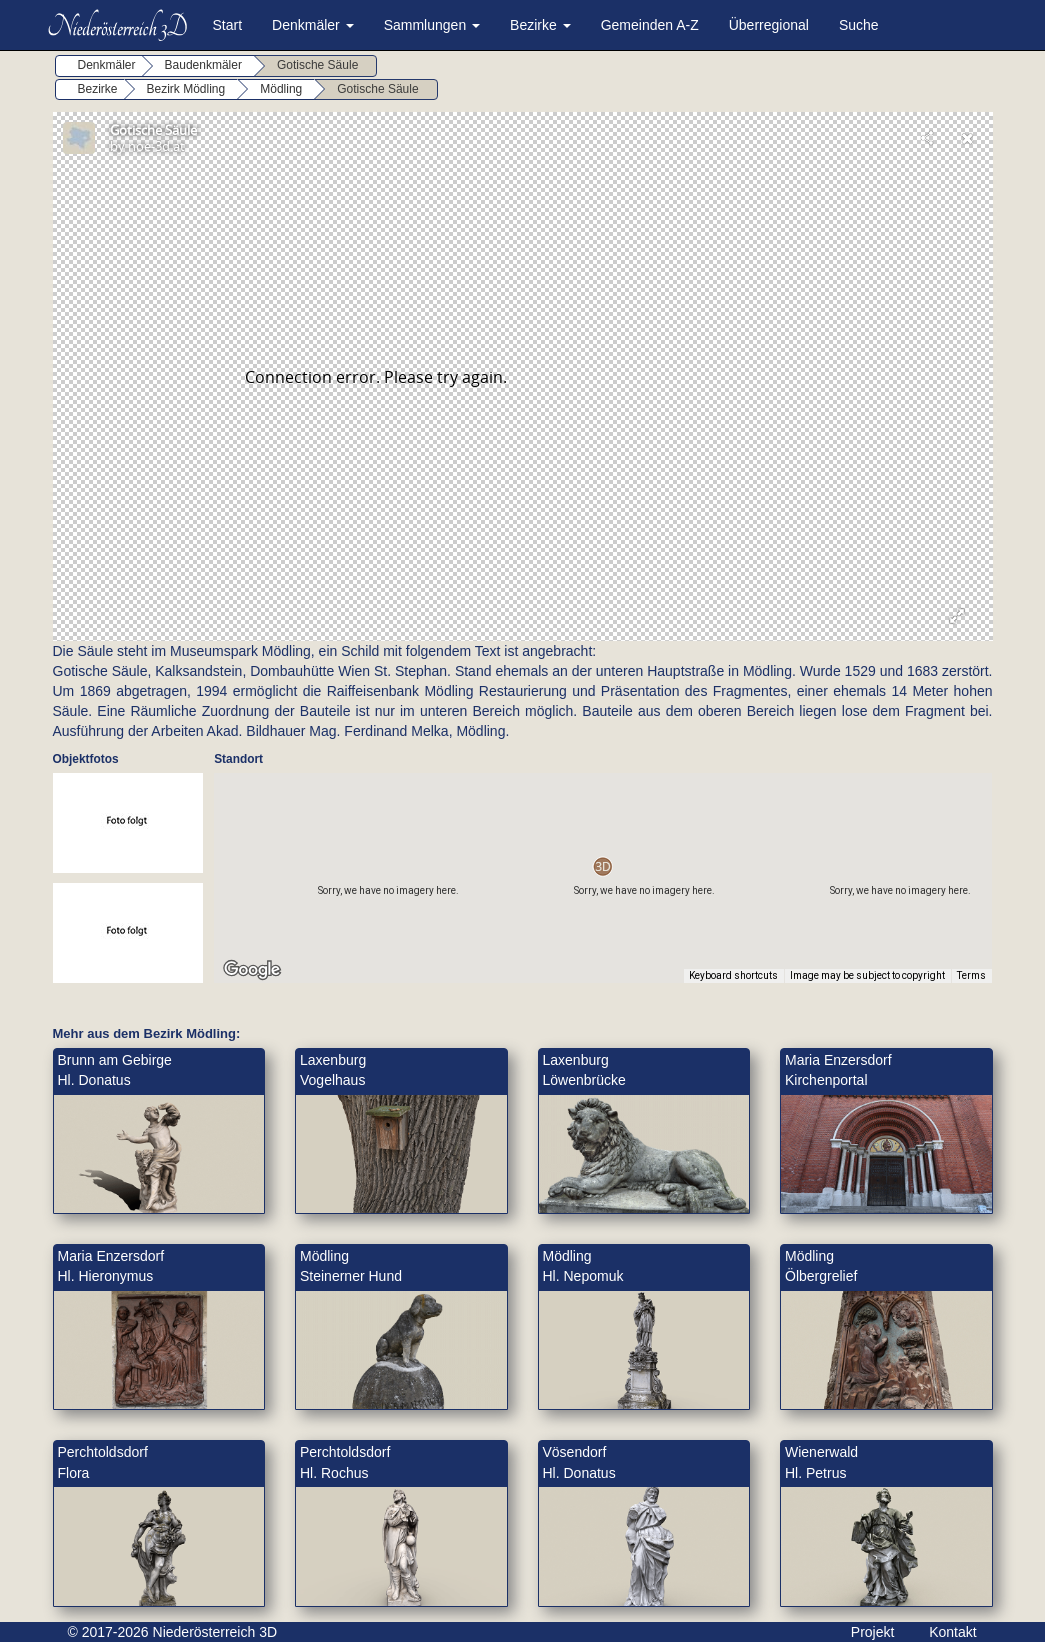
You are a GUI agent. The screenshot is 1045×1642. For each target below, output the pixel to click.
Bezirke (540, 25)
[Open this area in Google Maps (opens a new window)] (252, 970)
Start (228, 25)
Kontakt (952, 1632)
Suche (859, 25)
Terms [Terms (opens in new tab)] (971, 975)
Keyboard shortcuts (733, 975)
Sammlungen (432, 25)
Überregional (769, 25)
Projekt (873, 1632)
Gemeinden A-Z (650, 25)
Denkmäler (313, 25)
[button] (602, 866)
